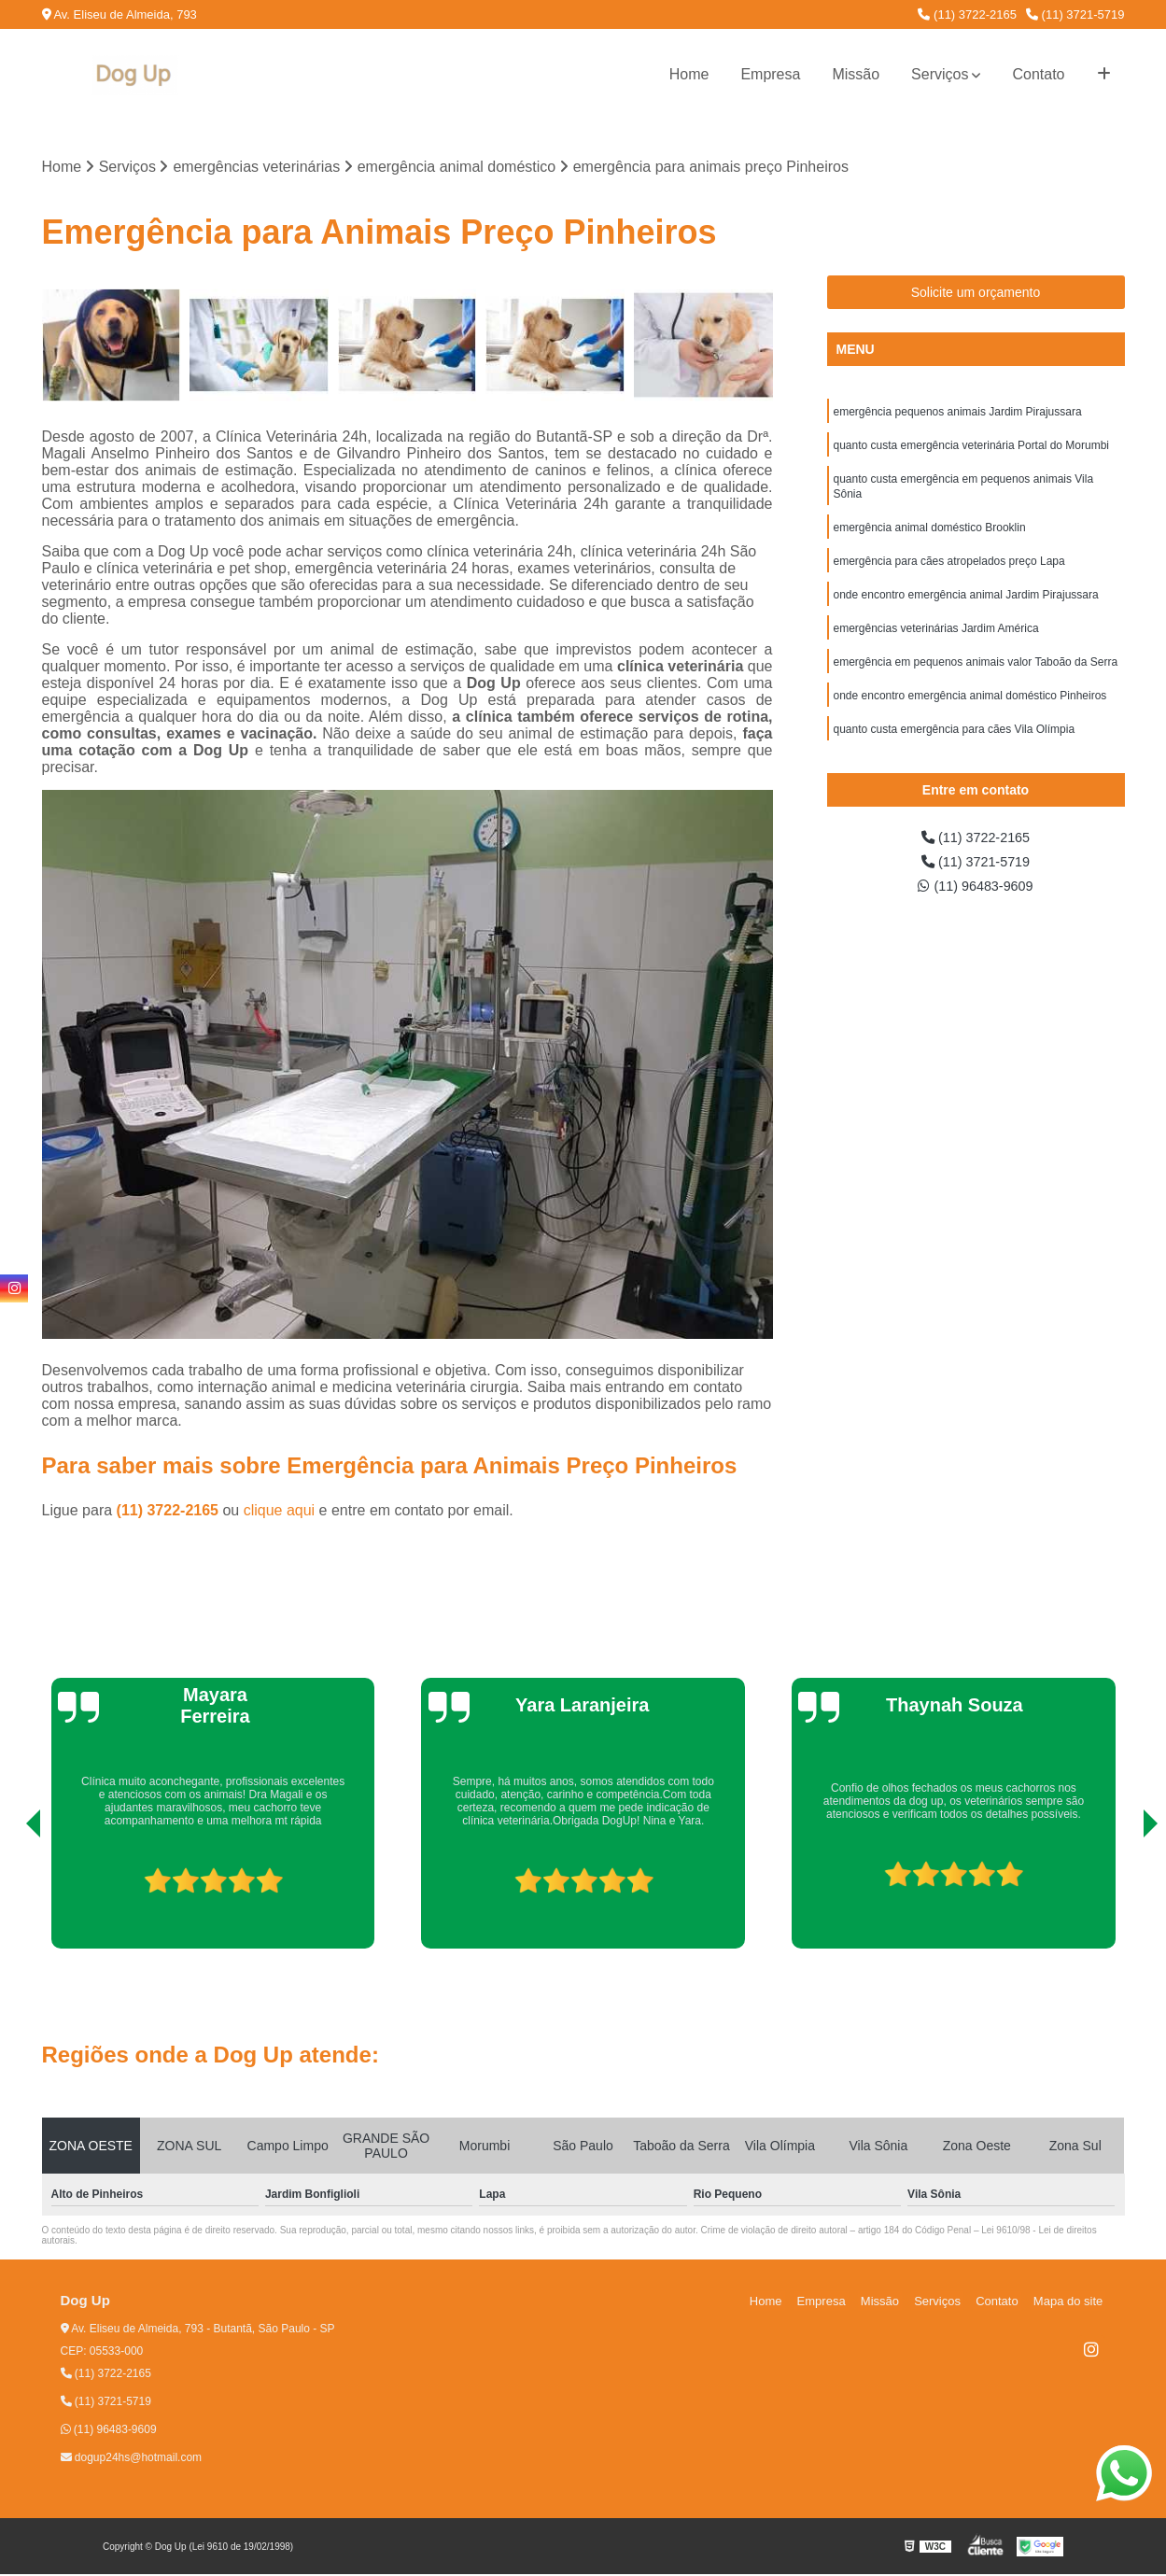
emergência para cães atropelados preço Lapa (949, 573)
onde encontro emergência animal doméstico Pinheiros (970, 715)
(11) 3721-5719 (1075, 14)
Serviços (939, 74)
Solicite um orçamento (976, 294)
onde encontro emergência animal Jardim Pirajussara (966, 608)
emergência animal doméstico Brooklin (930, 537)
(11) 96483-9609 (976, 905)
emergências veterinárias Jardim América (936, 644)
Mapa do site (1070, 2303)
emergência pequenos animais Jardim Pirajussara (958, 414)
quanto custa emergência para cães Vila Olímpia (954, 750)
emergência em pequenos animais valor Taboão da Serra (976, 679)
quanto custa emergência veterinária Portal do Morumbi (972, 450)
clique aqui (280, 1512)
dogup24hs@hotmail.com (132, 2459)
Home (689, 74)
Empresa (770, 74)
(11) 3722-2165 (967, 14)
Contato (1038, 74)
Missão (855, 74)
